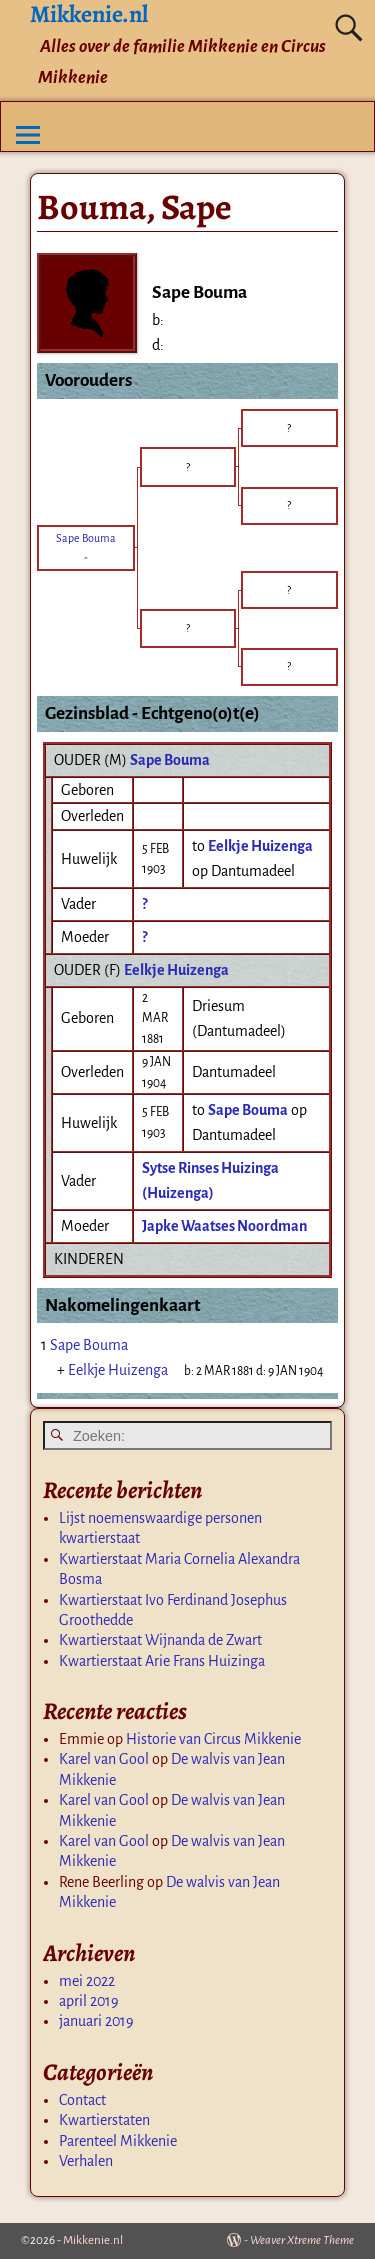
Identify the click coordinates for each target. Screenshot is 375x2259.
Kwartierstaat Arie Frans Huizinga (162, 1661)
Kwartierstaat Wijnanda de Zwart (160, 1640)
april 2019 (89, 2001)
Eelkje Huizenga (176, 970)
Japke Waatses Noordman (224, 1226)
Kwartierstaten (104, 2120)
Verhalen (86, 2161)
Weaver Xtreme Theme (302, 2240)
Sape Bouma (170, 760)
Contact (82, 2100)
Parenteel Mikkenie (118, 2141)
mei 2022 (87, 1981)
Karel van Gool (104, 1759)
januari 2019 (96, 2021)
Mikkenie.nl (93, 2240)
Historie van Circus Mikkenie (213, 1739)
